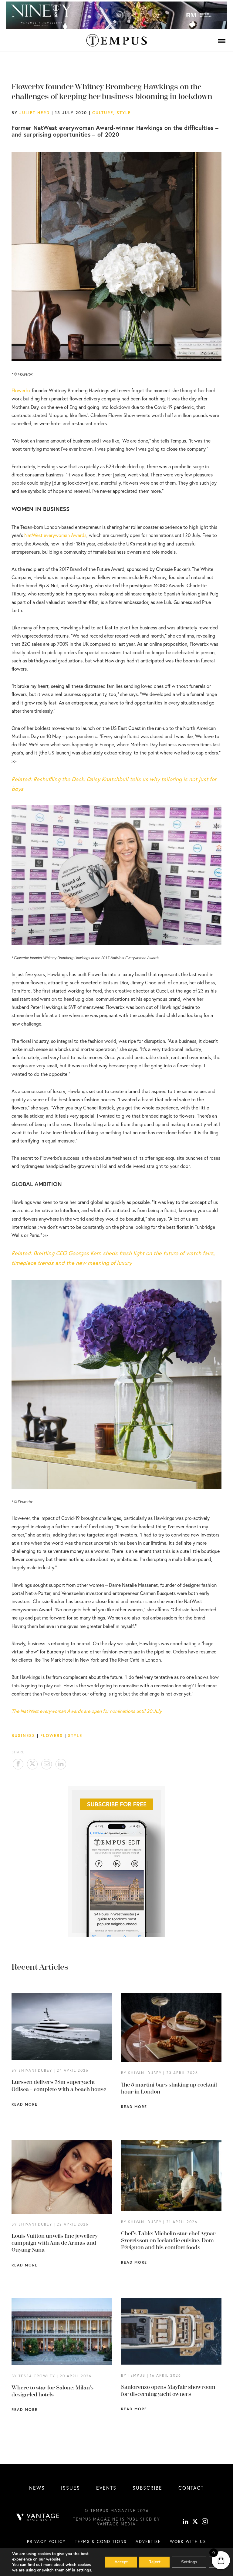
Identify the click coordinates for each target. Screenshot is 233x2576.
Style (123, 112)
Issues (70, 2488)
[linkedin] (186, 2522)
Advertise (148, 2541)
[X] (195, 2522)
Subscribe (147, 2488)
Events (106, 2488)
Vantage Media (116, 2523)
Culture (102, 112)
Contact (191, 2488)
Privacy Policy (46, 2541)
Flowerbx (21, 390)
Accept (121, 2562)
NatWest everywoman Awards (55, 535)
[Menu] (221, 41)
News (37, 2488)
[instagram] (205, 2522)
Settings (189, 2562)
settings (83, 2570)
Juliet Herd (34, 112)
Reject (154, 2562)
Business (23, 1735)
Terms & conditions (101, 2541)
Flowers (51, 1735)
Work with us (188, 2541)
